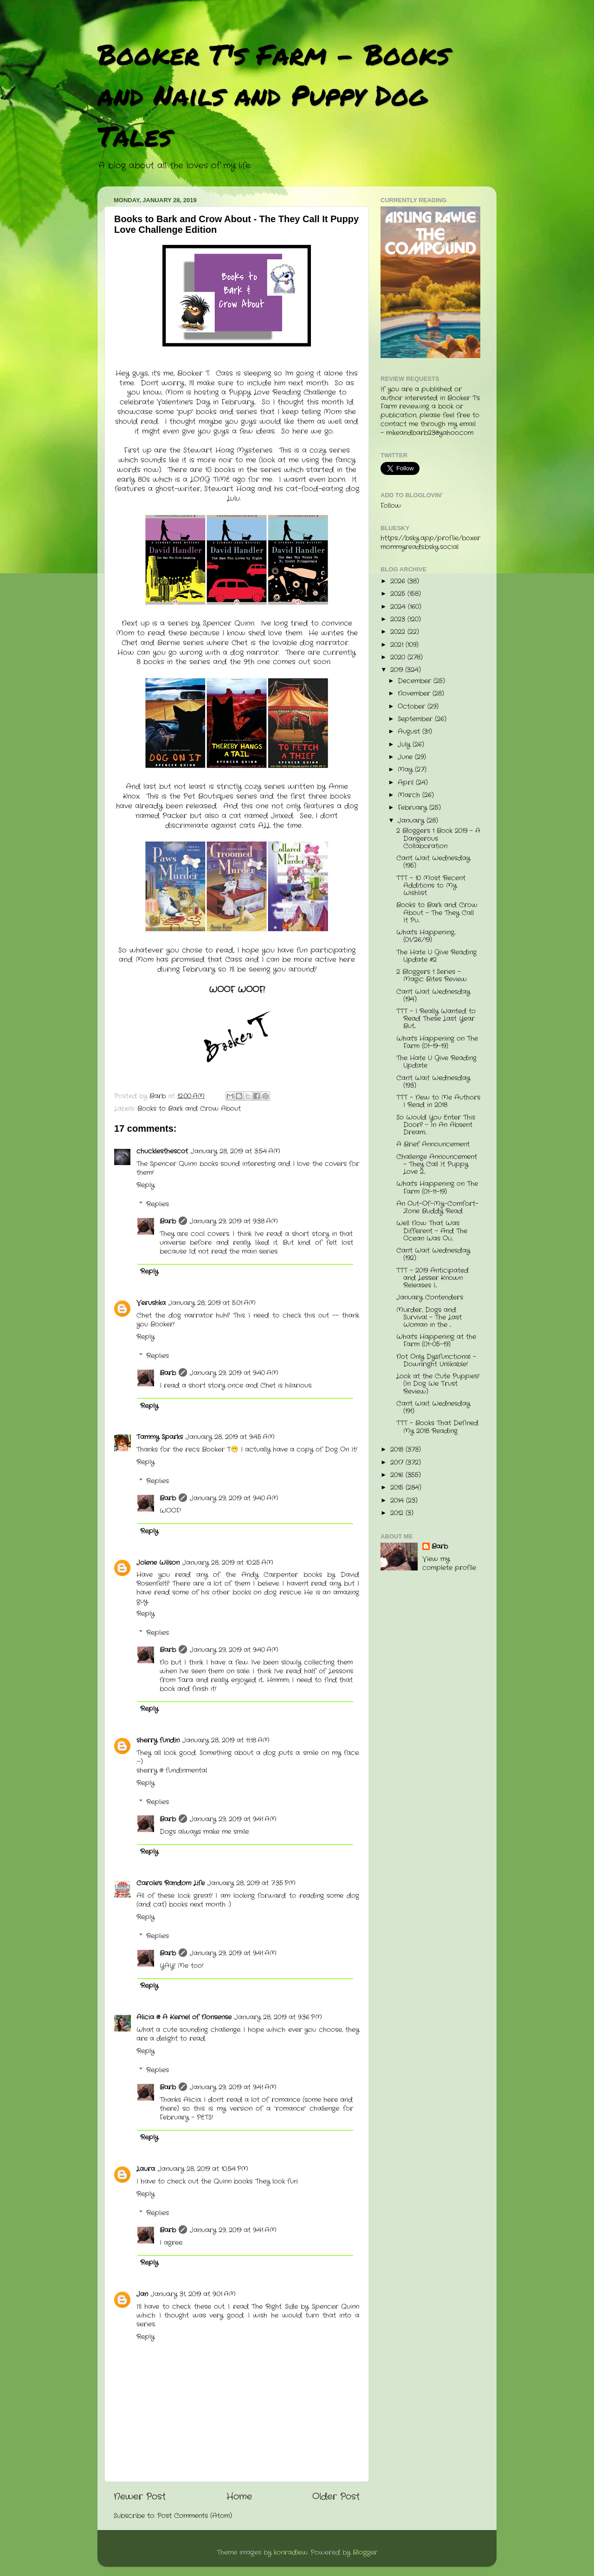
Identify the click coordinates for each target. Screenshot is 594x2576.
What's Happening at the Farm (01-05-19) (436, 1341)
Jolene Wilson (158, 1562)
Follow (391, 505)
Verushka (151, 1303)
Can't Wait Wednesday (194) (433, 995)
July (405, 744)
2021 (398, 645)
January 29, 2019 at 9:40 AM (234, 1373)
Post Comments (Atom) (194, 2516)
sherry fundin (158, 1740)
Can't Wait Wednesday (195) (433, 862)
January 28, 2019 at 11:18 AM (226, 1740)
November (415, 693)
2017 (398, 1462)
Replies (157, 1204)
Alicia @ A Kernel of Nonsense (184, 2017)
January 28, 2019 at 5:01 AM (212, 1303)
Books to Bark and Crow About (189, 1108)
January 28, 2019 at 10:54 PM (203, 2169)
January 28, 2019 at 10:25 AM (227, 1562)
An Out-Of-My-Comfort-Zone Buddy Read (437, 1207)
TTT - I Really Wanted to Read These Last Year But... (436, 1019)
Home (239, 2497)
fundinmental (186, 1770)
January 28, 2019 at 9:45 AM (230, 1437)
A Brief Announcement (433, 1144)
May (406, 769)
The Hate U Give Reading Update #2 (436, 956)
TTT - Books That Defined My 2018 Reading (437, 1427)
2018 (398, 1449)
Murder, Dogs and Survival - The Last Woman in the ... (429, 1317)
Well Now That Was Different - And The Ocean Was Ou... (431, 1231)
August (410, 731)
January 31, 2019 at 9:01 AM (193, 2294)
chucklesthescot (162, 1151)
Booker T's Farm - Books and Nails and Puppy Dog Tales (273, 94)
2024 (399, 606)
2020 (398, 657)
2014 (398, 1500)
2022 (398, 632)
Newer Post (140, 2497)
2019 (397, 670)
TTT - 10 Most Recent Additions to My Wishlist (430, 885)
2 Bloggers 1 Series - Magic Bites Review (431, 976)
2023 (398, 619)
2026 (398, 581)
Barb (168, 1221)
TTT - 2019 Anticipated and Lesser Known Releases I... (432, 1278)
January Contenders (429, 1297)
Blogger (365, 2552)
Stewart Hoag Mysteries (227, 450)
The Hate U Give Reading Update (436, 1062)
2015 (398, 1487)
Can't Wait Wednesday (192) (433, 1254)
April (407, 782)
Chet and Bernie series (164, 643)
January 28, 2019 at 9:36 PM (278, 2017)
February (413, 807)
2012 (398, 1513)
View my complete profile (449, 1563)
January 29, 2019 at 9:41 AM (233, 1819)
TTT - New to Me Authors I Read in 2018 (438, 1101)
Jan (142, 2294)
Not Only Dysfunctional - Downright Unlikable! (436, 1360)
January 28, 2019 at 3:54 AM (235, 1151)
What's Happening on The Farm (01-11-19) (437, 1187)
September (416, 719)
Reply (145, 1185)
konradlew (291, 2552)
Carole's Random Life (170, 1883)
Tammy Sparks (159, 1437)
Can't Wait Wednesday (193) (433, 1082)
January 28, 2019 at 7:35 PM (251, 1883)
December (415, 681)
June (406, 757)
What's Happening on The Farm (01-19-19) (437, 1042)
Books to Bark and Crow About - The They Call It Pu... (437, 912)
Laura (145, 2169)
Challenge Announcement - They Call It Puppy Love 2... (436, 1164)
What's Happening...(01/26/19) (426, 936)
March (410, 795)
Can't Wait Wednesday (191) (433, 1407)
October (412, 706)
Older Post (336, 2497)
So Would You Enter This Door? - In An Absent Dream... (435, 1125)
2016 (398, 1475)
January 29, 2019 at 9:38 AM (234, 1221)
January (412, 820)
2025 (398, 594)
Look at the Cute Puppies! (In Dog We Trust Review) (437, 1384)
